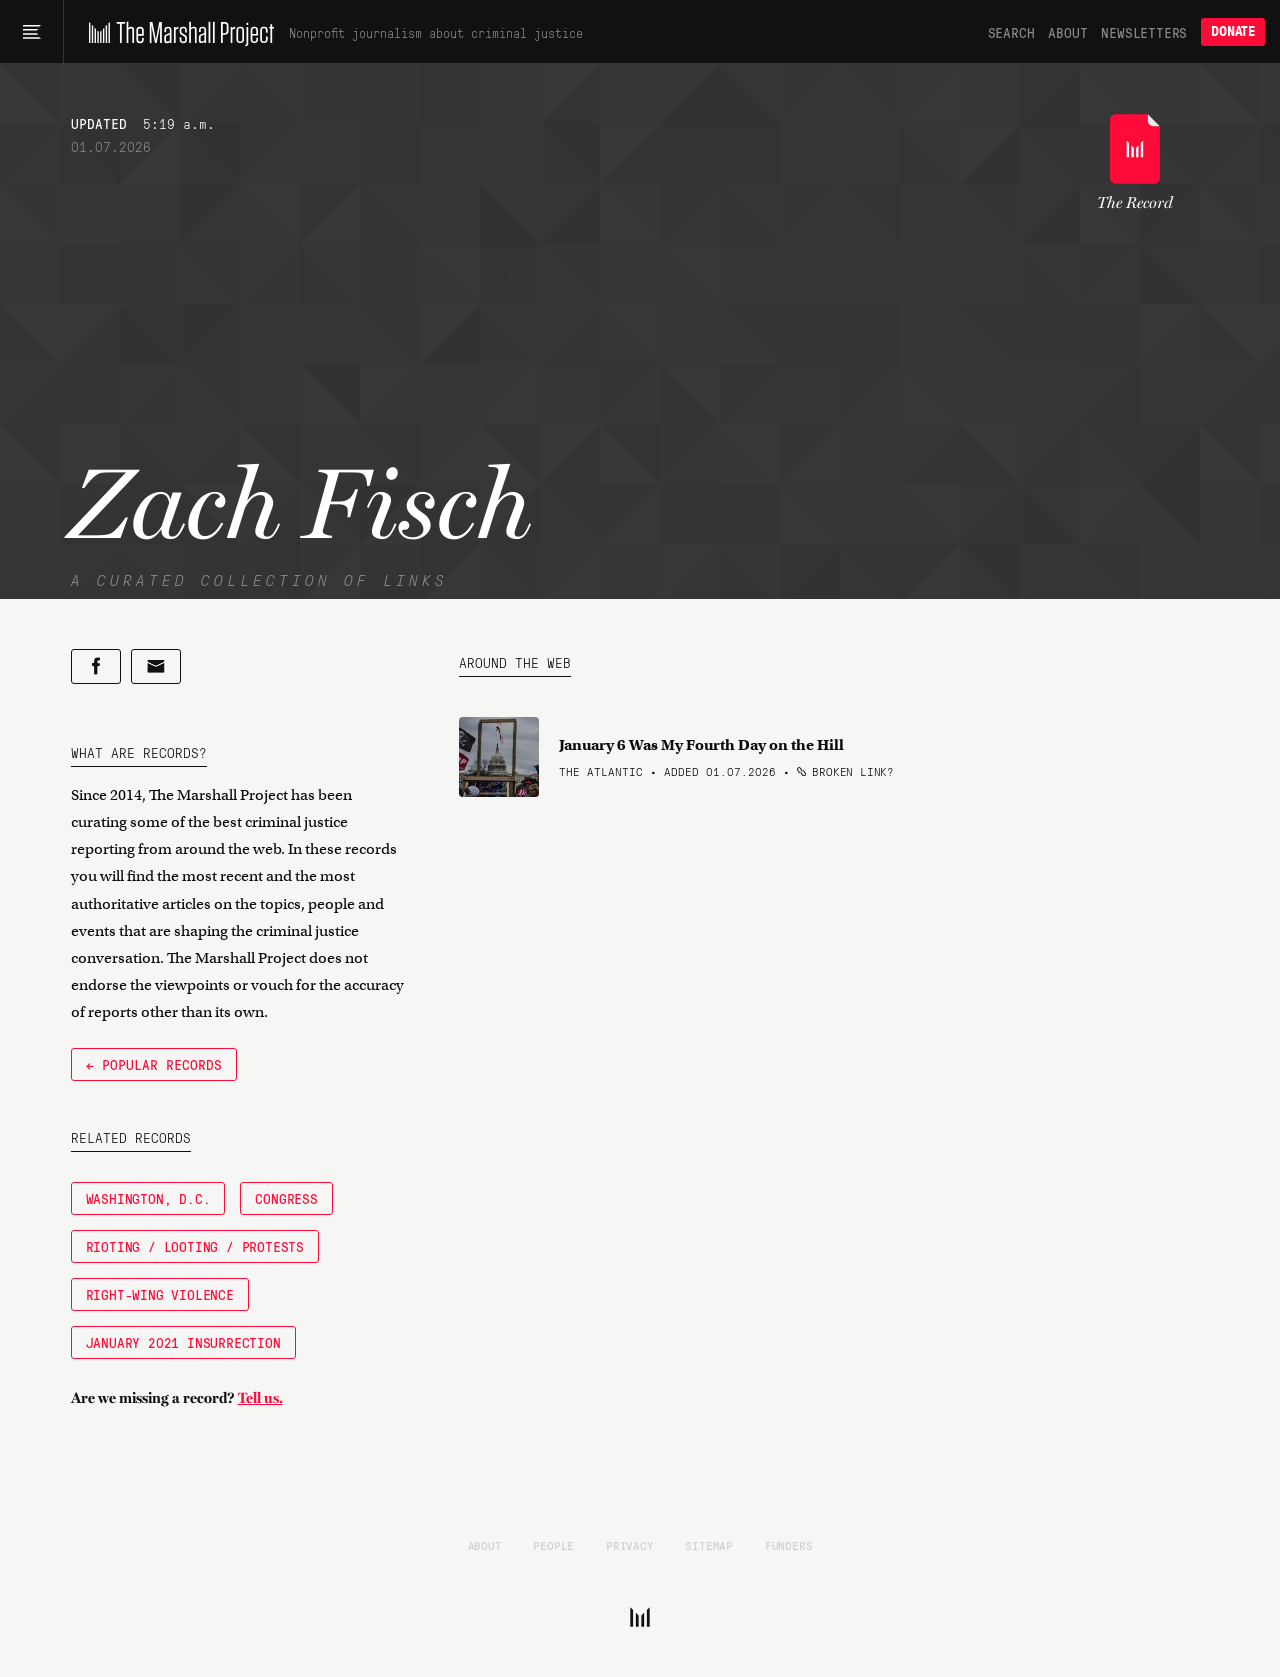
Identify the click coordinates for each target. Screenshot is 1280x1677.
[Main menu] (31, 32)
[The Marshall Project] (176, 32)
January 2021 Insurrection (183, 1342)
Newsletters (1144, 32)
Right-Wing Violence (160, 1294)
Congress (286, 1198)
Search (1011, 32)
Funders (789, 1545)
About (1067, 32)
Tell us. (260, 1398)
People (553, 1545)
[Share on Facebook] (96, 666)
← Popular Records (154, 1064)
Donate (1233, 31)
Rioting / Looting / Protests (195, 1246)
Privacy (630, 1545)
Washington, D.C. (148, 1198)
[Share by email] (156, 666)
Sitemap (709, 1545)
